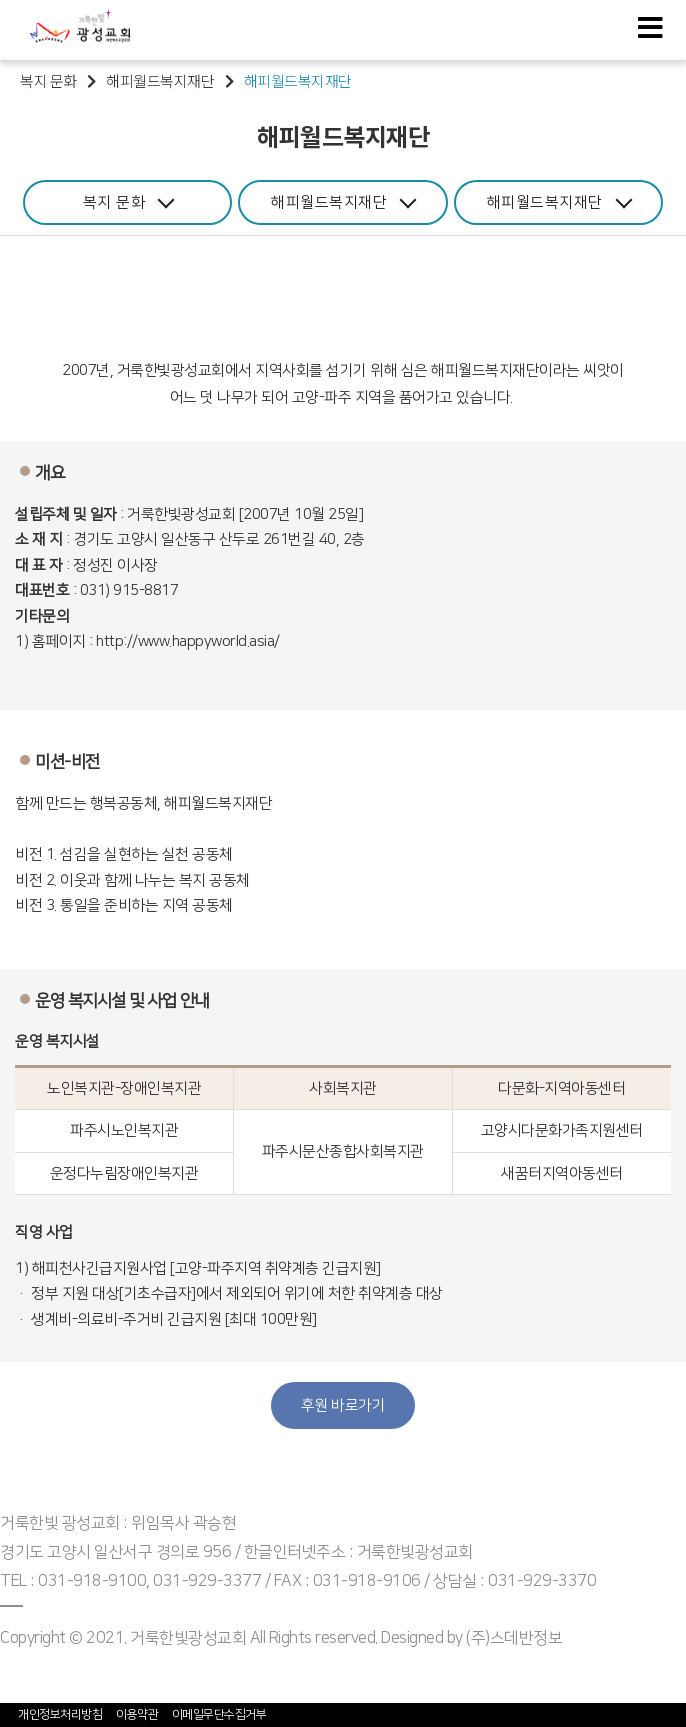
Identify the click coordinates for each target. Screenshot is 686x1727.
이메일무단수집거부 (219, 1714)
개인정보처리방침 (60, 1714)
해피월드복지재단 (343, 200)
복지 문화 (129, 200)
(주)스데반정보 (514, 1638)
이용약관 (137, 1714)
